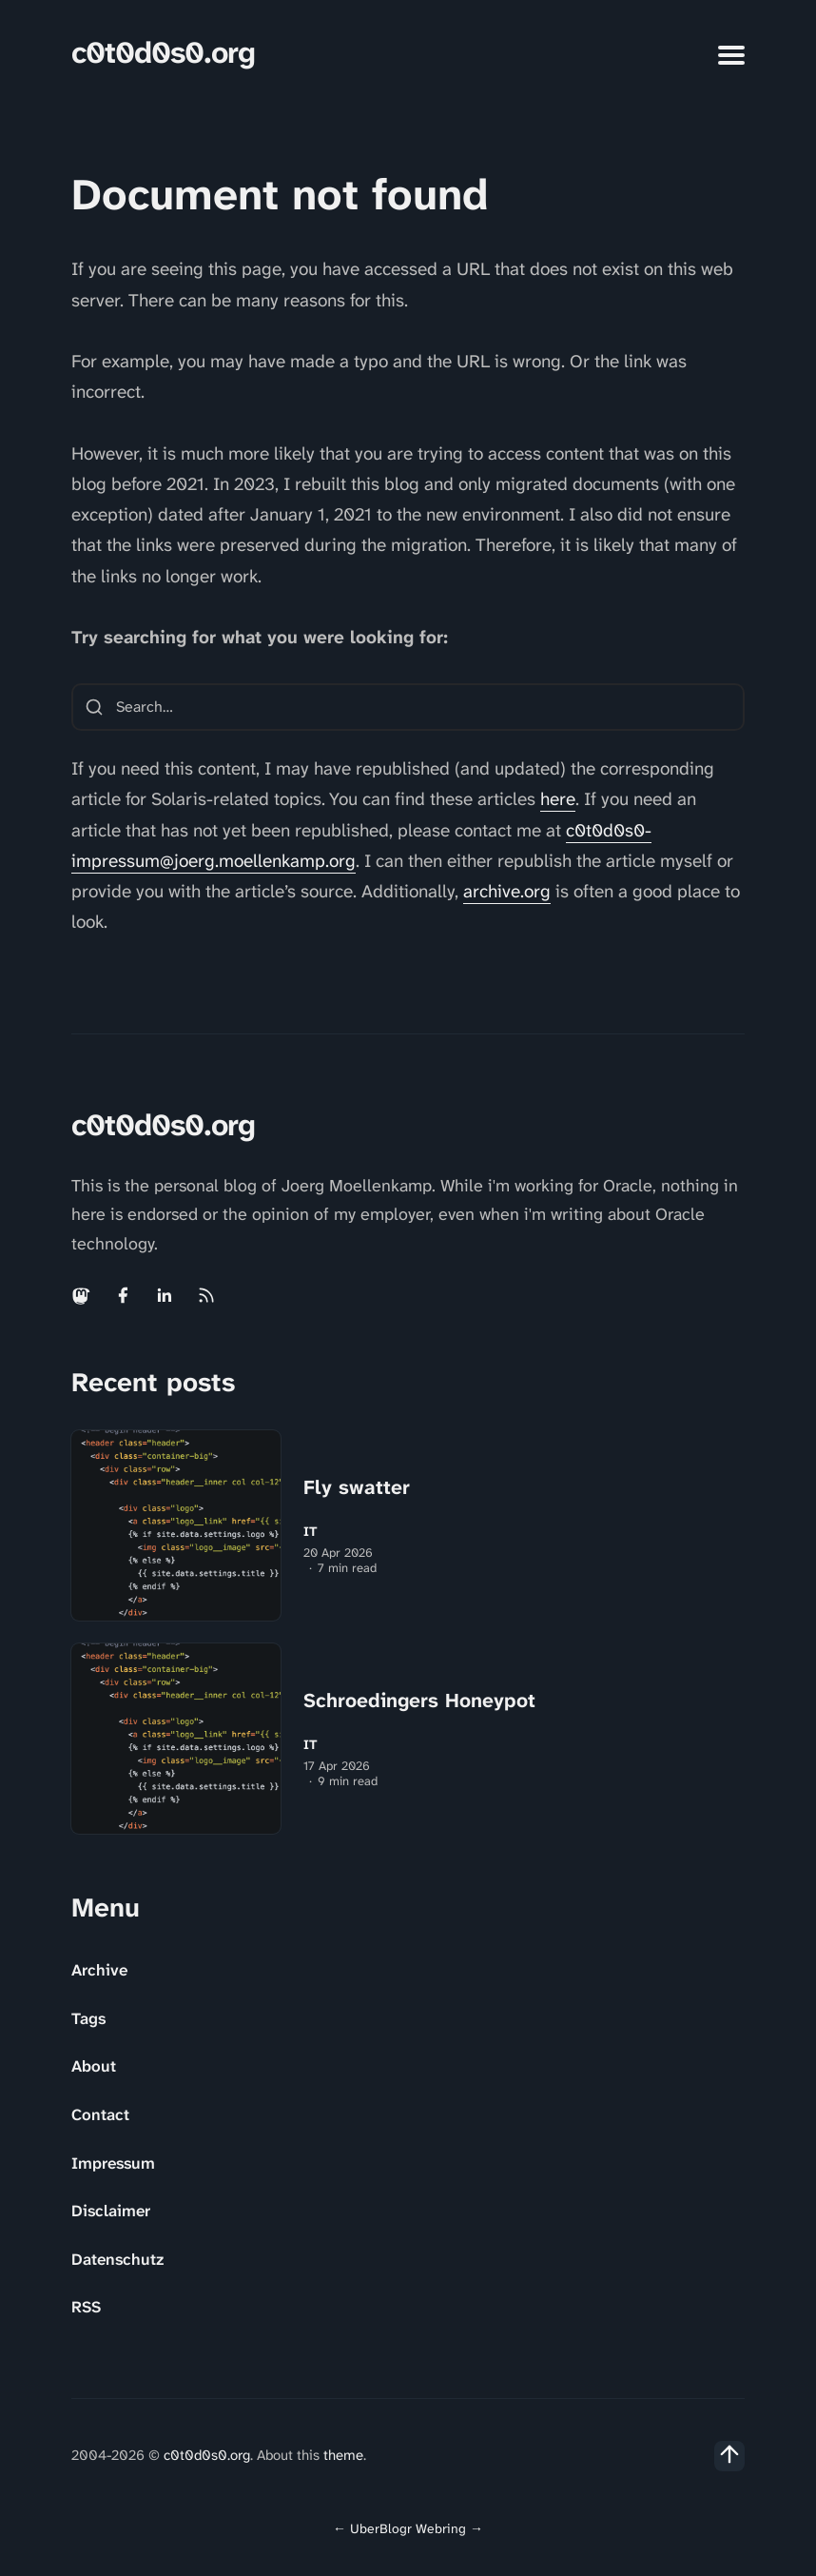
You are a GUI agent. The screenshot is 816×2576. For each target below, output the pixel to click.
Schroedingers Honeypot (419, 1700)
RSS (86, 2306)
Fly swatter (356, 1487)
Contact (100, 2114)
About (93, 2065)
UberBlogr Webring (408, 2528)
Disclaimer (110, 2210)
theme (343, 2455)
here (557, 799)
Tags (88, 2018)
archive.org (507, 891)
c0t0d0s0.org (163, 52)
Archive (99, 1969)
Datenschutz (117, 2259)
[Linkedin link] (164, 1295)
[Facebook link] (122, 1295)
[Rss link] (206, 1295)
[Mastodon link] (82, 1295)
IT (310, 1532)
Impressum (113, 2163)
